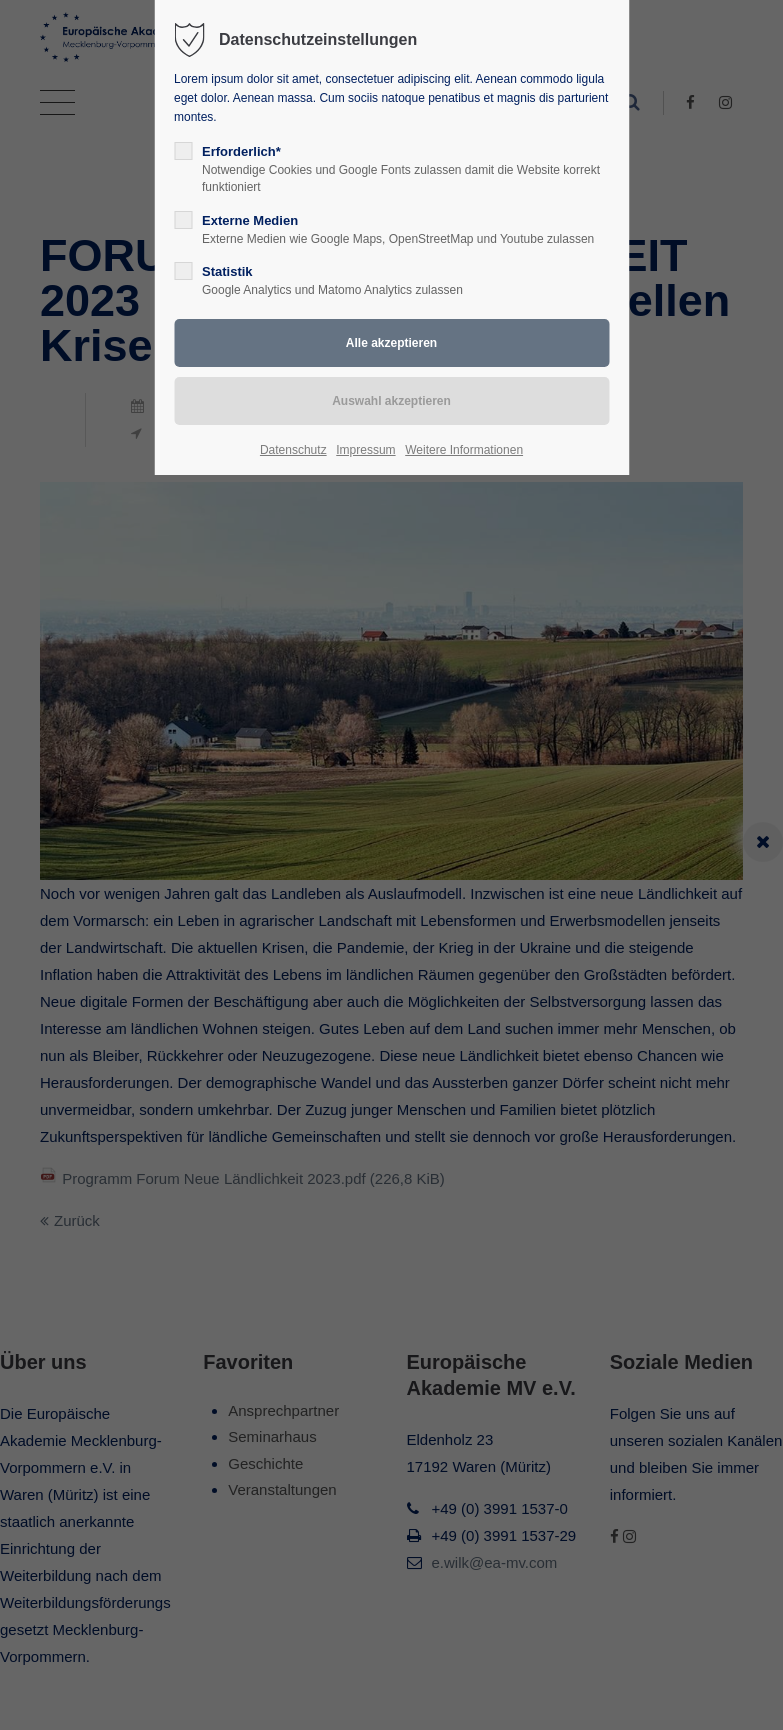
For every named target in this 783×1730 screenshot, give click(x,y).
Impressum (365, 450)
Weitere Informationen (464, 450)
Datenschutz (293, 450)
